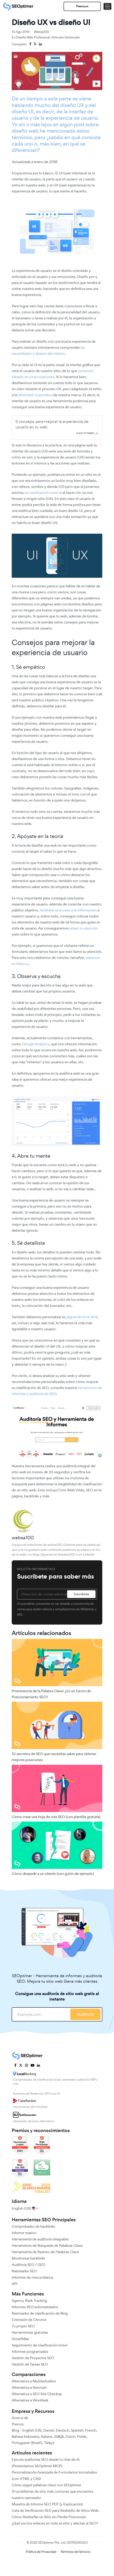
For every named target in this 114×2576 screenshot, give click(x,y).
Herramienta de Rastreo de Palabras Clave (45, 2252)
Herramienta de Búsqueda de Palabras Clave (47, 2245)
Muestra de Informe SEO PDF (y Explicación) (47, 2504)
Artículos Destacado (65, 37)
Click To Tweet (85, 433)
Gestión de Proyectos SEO (33, 2358)
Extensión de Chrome (29, 2319)
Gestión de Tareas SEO (30, 2364)
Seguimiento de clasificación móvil (39, 2345)
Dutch (70, 2436)
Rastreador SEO (24, 2271)
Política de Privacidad (41, 2552)
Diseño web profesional (33, 37)
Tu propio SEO (23, 2326)
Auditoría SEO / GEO (28, 2264)
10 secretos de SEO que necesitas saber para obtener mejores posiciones (54, 1756)
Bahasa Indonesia (25, 2436)
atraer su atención (84, 928)
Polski (81, 2436)
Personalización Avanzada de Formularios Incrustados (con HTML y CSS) (54, 2475)
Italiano (46, 2436)
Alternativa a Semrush (29, 2387)
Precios (18, 2424)
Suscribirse (81, 1594)
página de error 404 (81, 1317)
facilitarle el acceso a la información (68, 910)
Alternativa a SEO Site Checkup (37, 2394)
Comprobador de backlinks (33, 2226)
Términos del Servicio (75, 2552)
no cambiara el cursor (41, 492)
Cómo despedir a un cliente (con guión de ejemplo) (53, 1873)
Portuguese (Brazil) (27, 2442)
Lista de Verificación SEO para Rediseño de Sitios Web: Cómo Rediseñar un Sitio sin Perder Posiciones (55, 2513)
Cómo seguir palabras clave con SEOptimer (46, 2485)
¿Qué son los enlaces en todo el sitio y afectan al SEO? (55, 2523)
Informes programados (30, 2351)
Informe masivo (24, 2232)
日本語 (59, 2436)
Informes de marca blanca (32, 2277)
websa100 (41, 32)
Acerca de (20, 2417)
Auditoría (85, 2014)
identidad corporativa (35, 395)
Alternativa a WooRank (30, 2400)
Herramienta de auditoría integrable (40, 2239)
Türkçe (49, 2442)
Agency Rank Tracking (29, 2300)
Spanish (77, 2430)
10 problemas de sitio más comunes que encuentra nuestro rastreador (52, 2494)
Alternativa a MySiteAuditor (34, 2381)
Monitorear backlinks (28, 2258)
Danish (48, 2430)
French (90, 2430)
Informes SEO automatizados (35, 2307)
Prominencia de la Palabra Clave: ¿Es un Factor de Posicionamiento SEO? (51, 1694)
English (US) (32, 2430)
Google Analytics (35, 1044)
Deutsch (62, 2430)
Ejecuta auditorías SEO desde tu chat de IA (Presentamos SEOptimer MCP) (46, 2462)
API (14, 2283)
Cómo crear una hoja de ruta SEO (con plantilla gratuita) (56, 1817)
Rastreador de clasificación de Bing (40, 2313)
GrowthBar (20, 2339)
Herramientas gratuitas (30, 2332)
